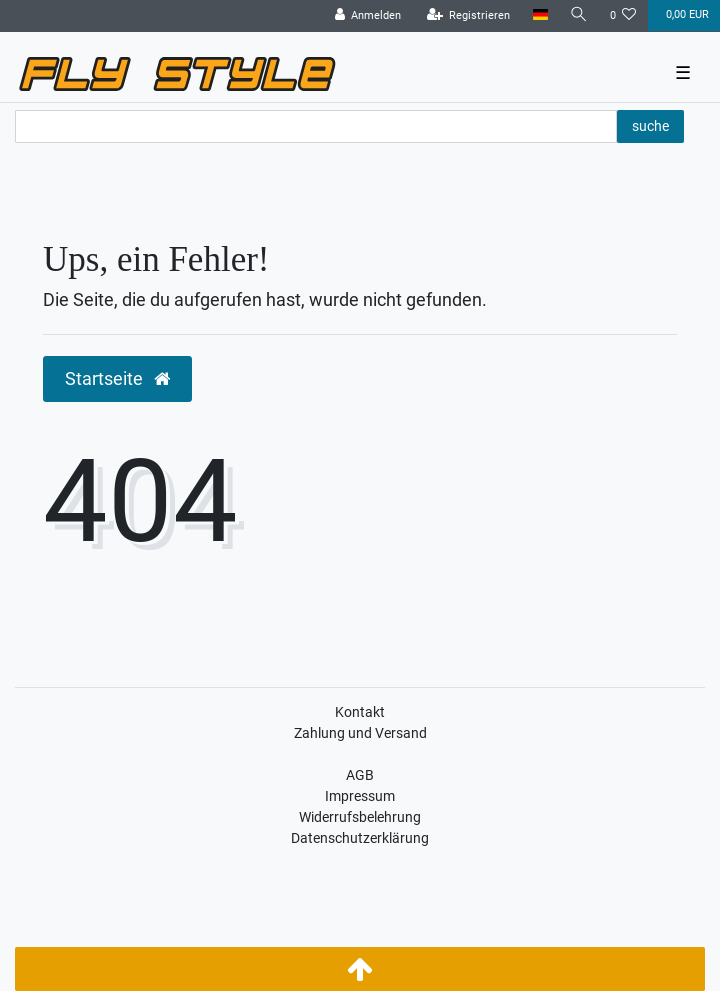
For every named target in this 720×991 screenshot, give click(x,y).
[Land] (539, 15)
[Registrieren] (469, 16)
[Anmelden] (368, 16)
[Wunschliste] (623, 16)
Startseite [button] (117, 379)
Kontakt (360, 712)
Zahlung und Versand (360, 733)
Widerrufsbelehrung (360, 817)
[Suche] (579, 15)
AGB (360, 775)
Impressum (360, 796)
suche (650, 126)
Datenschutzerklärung (360, 838)
